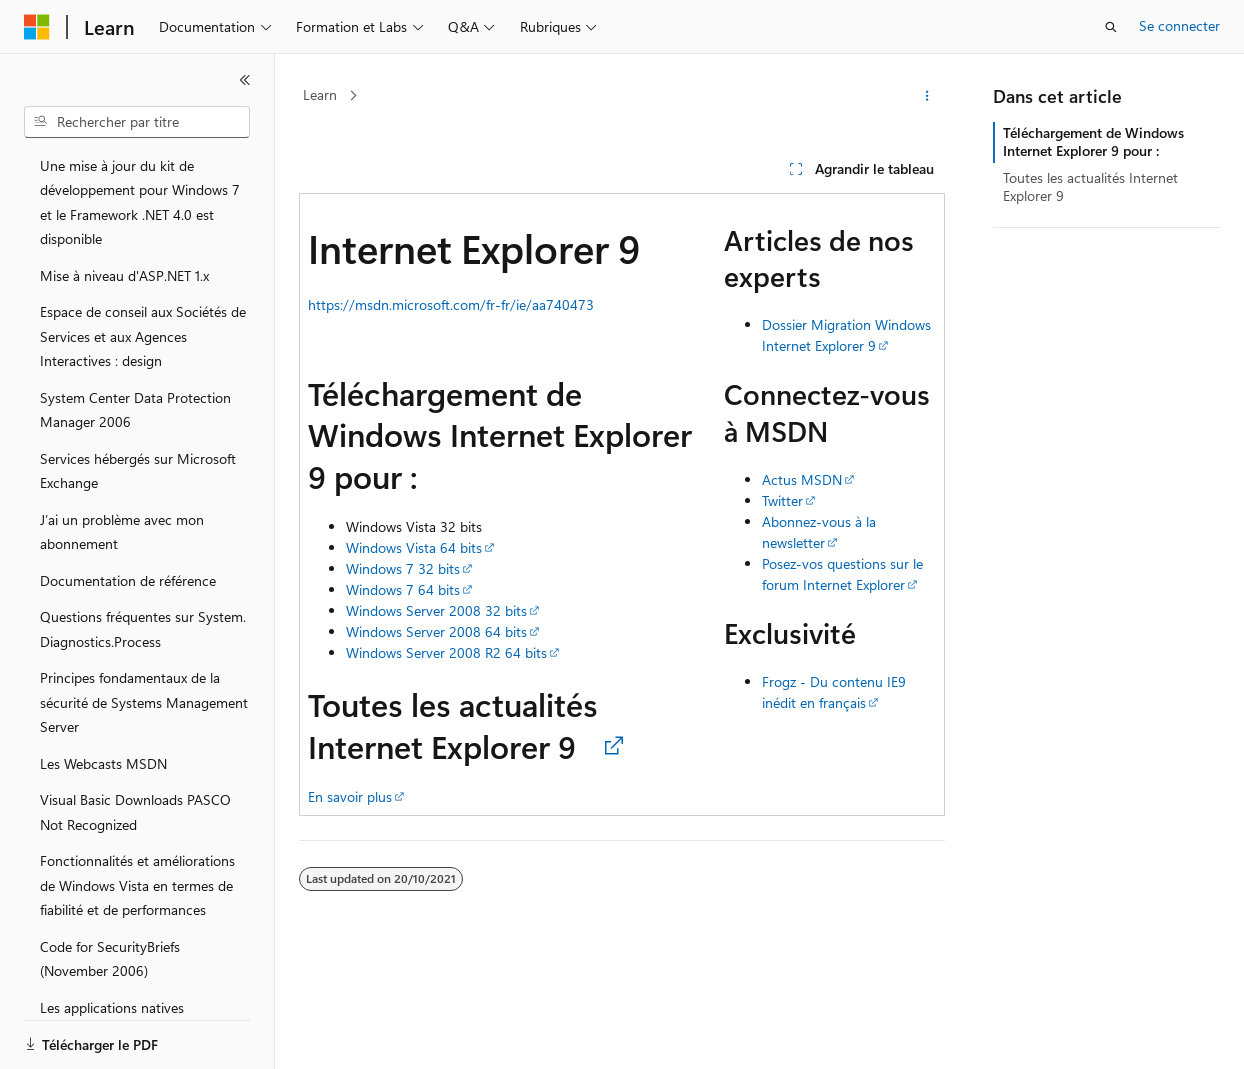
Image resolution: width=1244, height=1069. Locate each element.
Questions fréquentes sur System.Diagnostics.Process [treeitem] (143, 629)
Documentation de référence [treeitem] (128, 580)
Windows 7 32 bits (403, 568)
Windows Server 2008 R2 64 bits (446, 652)
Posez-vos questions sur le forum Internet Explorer (842, 574)
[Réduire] (245, 80)
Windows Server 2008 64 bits (436, 631)
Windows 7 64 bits (403, 589)
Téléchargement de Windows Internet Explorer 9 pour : (1093, 141)
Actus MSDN (802, 479)
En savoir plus (350, 796)
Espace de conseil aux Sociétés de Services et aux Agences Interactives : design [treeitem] (143, 336)
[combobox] (137, 122)
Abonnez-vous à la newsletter (819, 532)
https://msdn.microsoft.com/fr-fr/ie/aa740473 (451, 304)
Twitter (782, 500)
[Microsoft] (37, 27)
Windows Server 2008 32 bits (436, 610)
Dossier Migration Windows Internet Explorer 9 (846, 335)
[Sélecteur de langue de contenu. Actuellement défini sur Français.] (69, 1036)
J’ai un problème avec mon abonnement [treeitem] (122, 532)
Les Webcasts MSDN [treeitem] (103, 763)
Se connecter (1179, 25)
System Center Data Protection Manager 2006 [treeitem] (135, 410)
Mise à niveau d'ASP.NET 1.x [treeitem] (124, 275)
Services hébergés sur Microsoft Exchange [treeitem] (138, 471)
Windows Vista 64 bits (414, 547)
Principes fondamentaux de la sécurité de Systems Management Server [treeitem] (144, 702)
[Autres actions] (927, 96)
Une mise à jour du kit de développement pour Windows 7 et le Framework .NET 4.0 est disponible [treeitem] (140, 202)
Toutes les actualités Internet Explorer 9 (1090, 186)
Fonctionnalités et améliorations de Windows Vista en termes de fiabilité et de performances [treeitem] (137, 885)
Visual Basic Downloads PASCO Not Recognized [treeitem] (135, 812)
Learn (320, 94)
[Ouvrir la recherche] (1111, 27)
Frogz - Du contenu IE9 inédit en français (834, 692)
